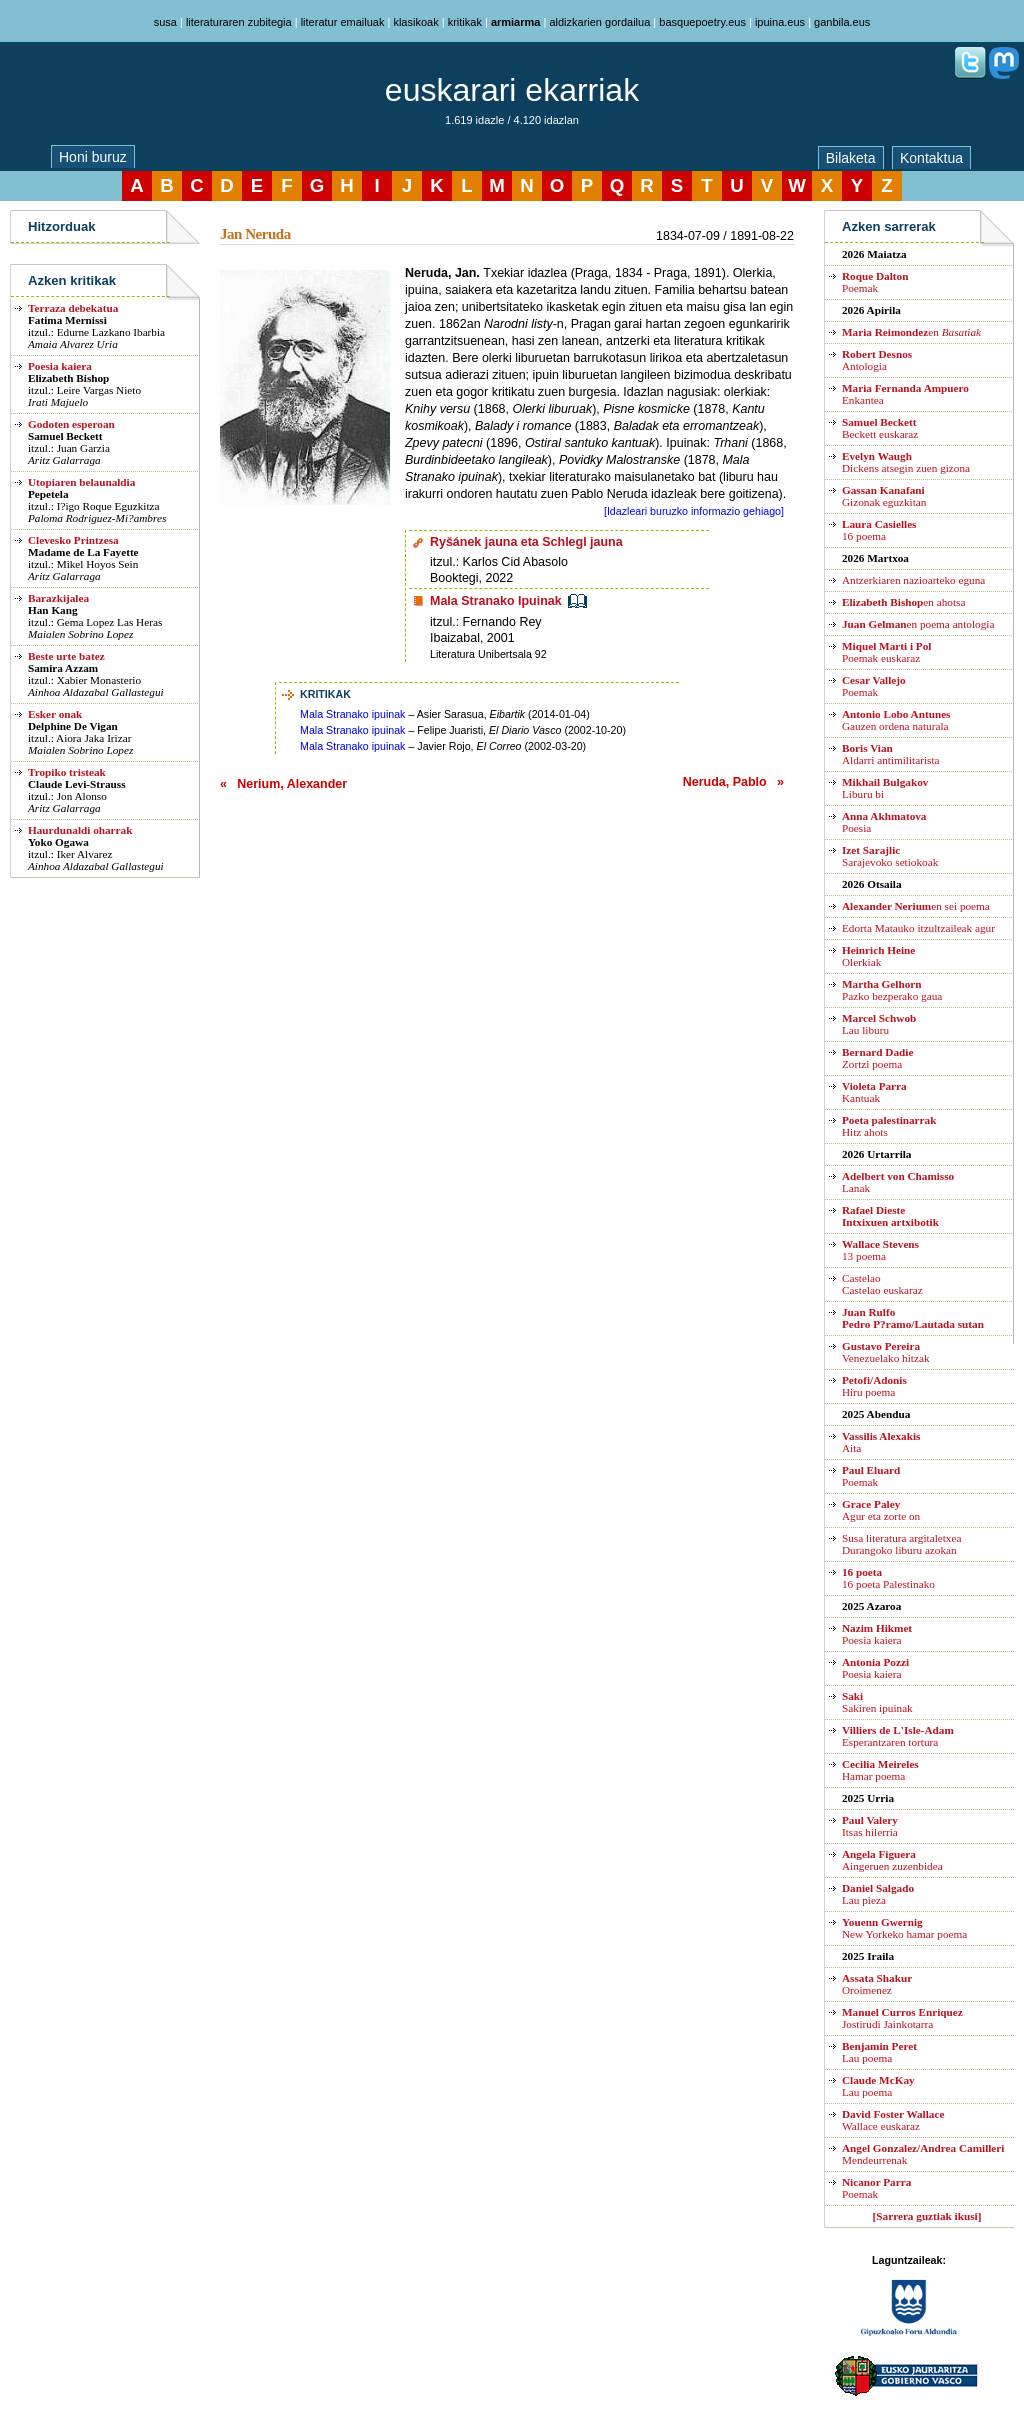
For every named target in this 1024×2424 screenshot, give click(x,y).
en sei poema (916, 906)
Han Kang (53, 610)
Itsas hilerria (870, 1826)
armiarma (516, 22)
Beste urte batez (66, 656)
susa (165, 22)
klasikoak (415, 22)
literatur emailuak (343, 22)
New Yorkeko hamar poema (904, 1928)
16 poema (879, 530)
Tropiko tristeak (67, 772)
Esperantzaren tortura (898, 1736)
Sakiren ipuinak (877, 1702)
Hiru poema (874, 1386)
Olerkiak (878, 956)
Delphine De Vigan (73, 726)
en (911, 332)
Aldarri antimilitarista (891, 754)
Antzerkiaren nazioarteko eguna (913, 580)
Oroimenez (877, 1984)
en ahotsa (903, 602)
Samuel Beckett (65, 436)
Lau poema (879, 2052)
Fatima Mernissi (67, 320)
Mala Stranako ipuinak (352, 714)
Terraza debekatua (73, 308)
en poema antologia (918, 624)
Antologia (877, 360)
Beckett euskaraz (880, 428)
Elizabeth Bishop (68, 378)
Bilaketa (851, 158)
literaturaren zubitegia (239, 22)
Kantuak (874, 1092)
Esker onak (55, 714)
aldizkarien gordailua (599, 22)
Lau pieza (878, 1894)
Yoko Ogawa (58, 842)
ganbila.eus (842, 22)
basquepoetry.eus (702, 22)
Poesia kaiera (60, 366)
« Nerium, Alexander (283, 784)
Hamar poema (880, 1770)
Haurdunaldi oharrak (80, 830)
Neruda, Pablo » (733, 782)
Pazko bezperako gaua (892, 990)
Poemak (875, 282)
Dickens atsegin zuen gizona (906, 462)
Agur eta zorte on (881, 1510)
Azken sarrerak (889, 226)
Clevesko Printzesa (73, 540)
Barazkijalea (58, 598)
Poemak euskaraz (886, 652)
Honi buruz (93, 157)
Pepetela (48, 494)
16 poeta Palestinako (888, 1578)
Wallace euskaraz (893, 2120)
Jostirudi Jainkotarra (902, 2018)
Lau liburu (879, 1024)
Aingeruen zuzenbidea (892, 1860)
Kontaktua (931, 158)
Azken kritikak (72, 280)
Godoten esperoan (71, 424)
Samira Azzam (63, 668)
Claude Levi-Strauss (77, 784)
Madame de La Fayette (83, 552)
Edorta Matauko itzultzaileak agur (918, 928)
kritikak (465, 22)
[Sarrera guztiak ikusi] (927, 2216)
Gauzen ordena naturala (896, 720)
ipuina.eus (780, 22)
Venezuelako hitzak (886, 1352)
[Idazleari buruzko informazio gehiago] (694, 511)
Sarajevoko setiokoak (890, 856)
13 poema (880, 1250)
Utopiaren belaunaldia (81, 482)
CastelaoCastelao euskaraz (882, 1284)
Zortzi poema (877, 1058)
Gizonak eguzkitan (884, 496)
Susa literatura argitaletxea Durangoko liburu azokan (901, 1544)
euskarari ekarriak (512, 90)
